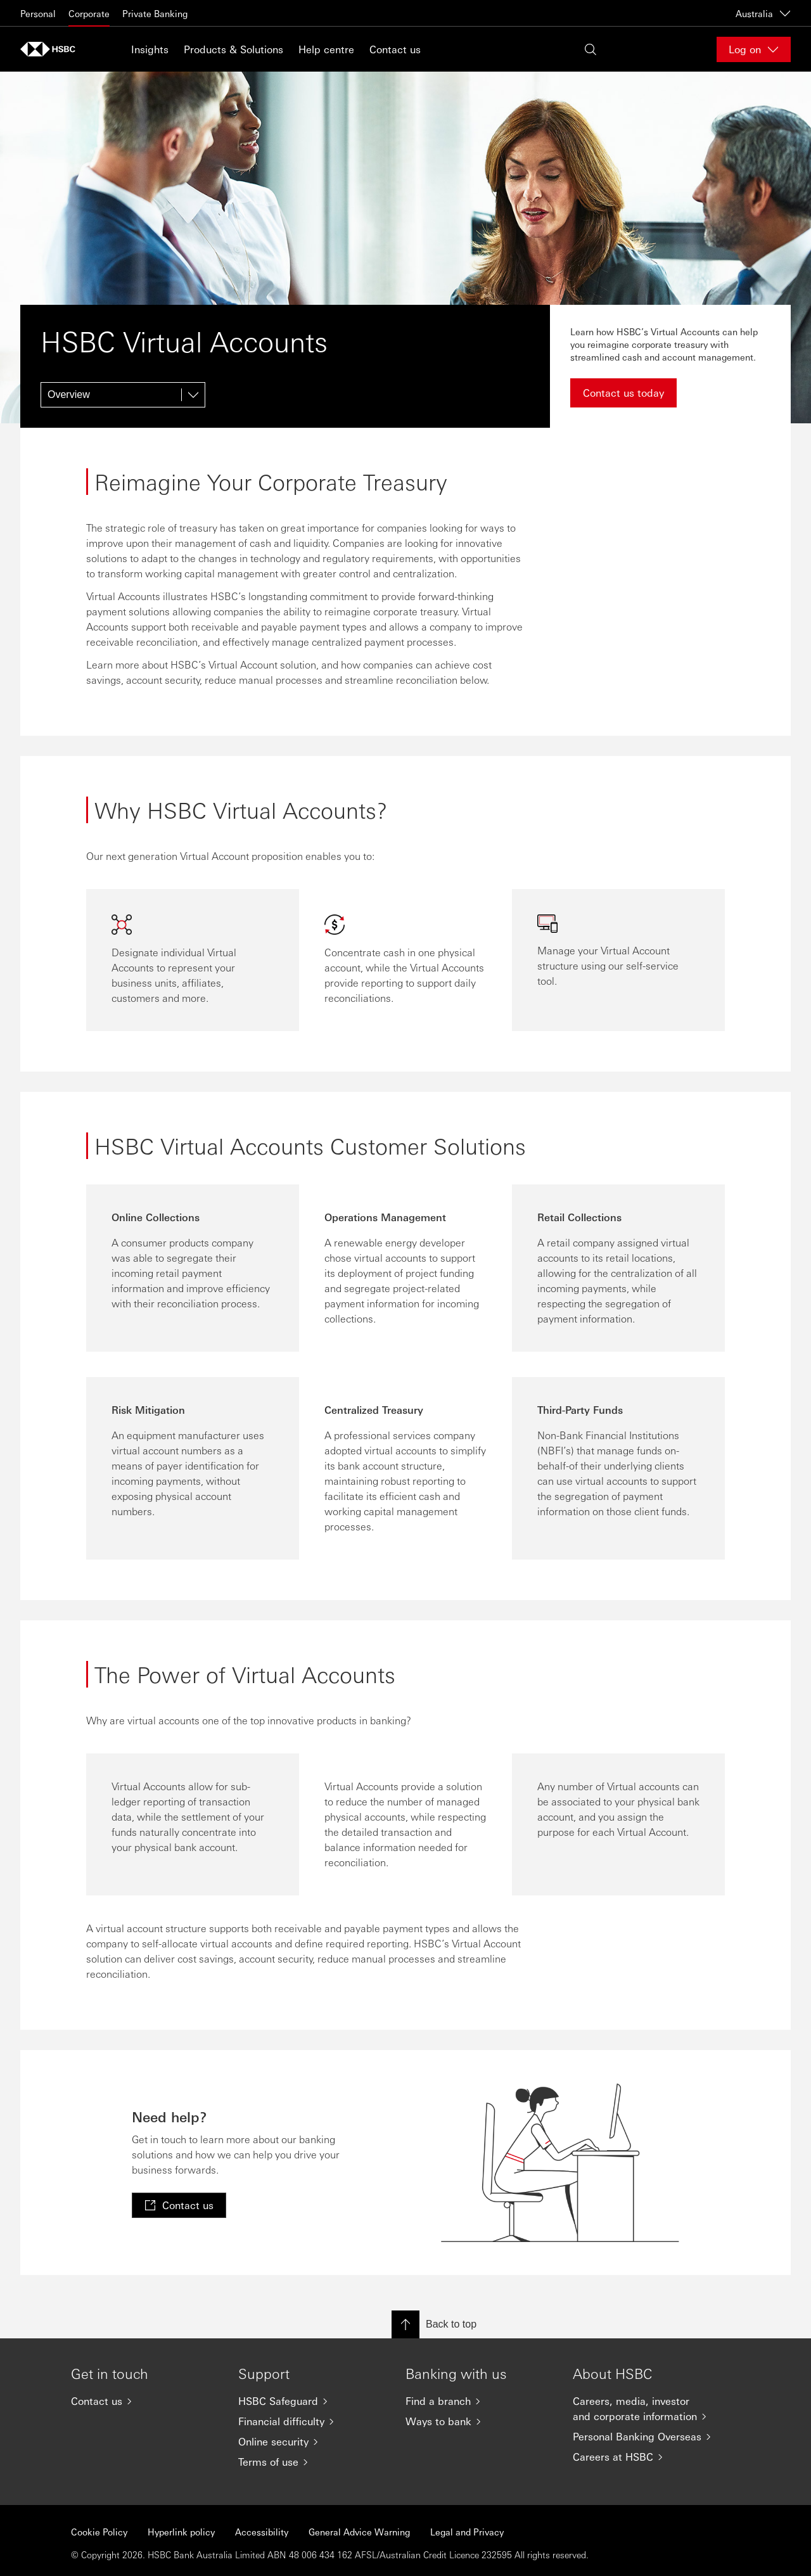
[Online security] (311, 2441)
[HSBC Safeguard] (311, 2401)
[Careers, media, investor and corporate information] (646, 2408)
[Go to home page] (52, 49)
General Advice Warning (359, 2531)
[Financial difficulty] (311, 2421)
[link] (179, 2205)
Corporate (89, 13)
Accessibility (261, 2531)
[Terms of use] (311, 2462)
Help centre (326, 49)
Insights (150, 49)
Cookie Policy (99, 2531)
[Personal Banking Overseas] (646, 2436)
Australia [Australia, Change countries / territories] (763, 13)
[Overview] (123, 394)
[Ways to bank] (479, 2421)
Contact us (395, 49)
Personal (38, 13)
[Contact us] (144, 2401)
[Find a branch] (479, 2401)
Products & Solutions (233, 49)
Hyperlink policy (181, 2531)
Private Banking (155, 13)
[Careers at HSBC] (646, 2456)
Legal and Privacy (467, 2531)
